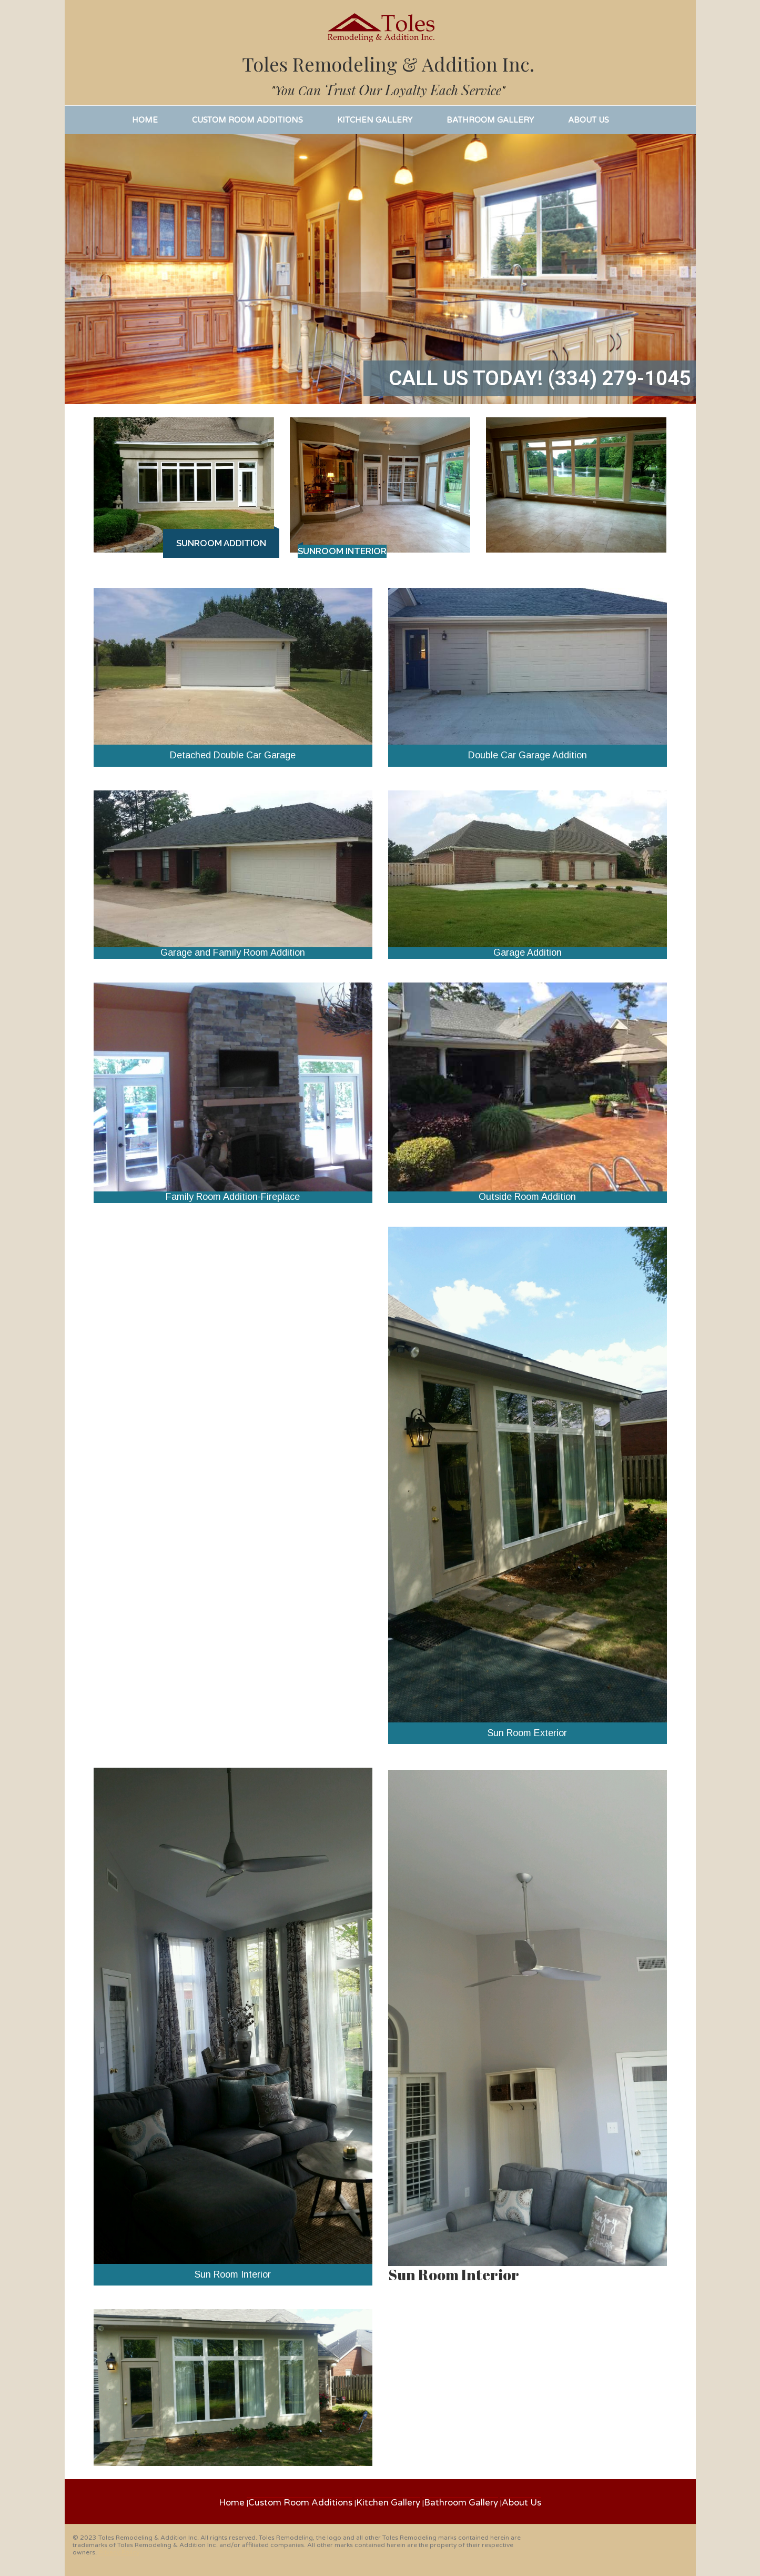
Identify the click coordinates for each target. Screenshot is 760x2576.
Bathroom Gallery (461, 2503)
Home (232, 2503)
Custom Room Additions (300, 2503)
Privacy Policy (118, 2552)
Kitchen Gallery (388, 2503)
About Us (521, 2503)
